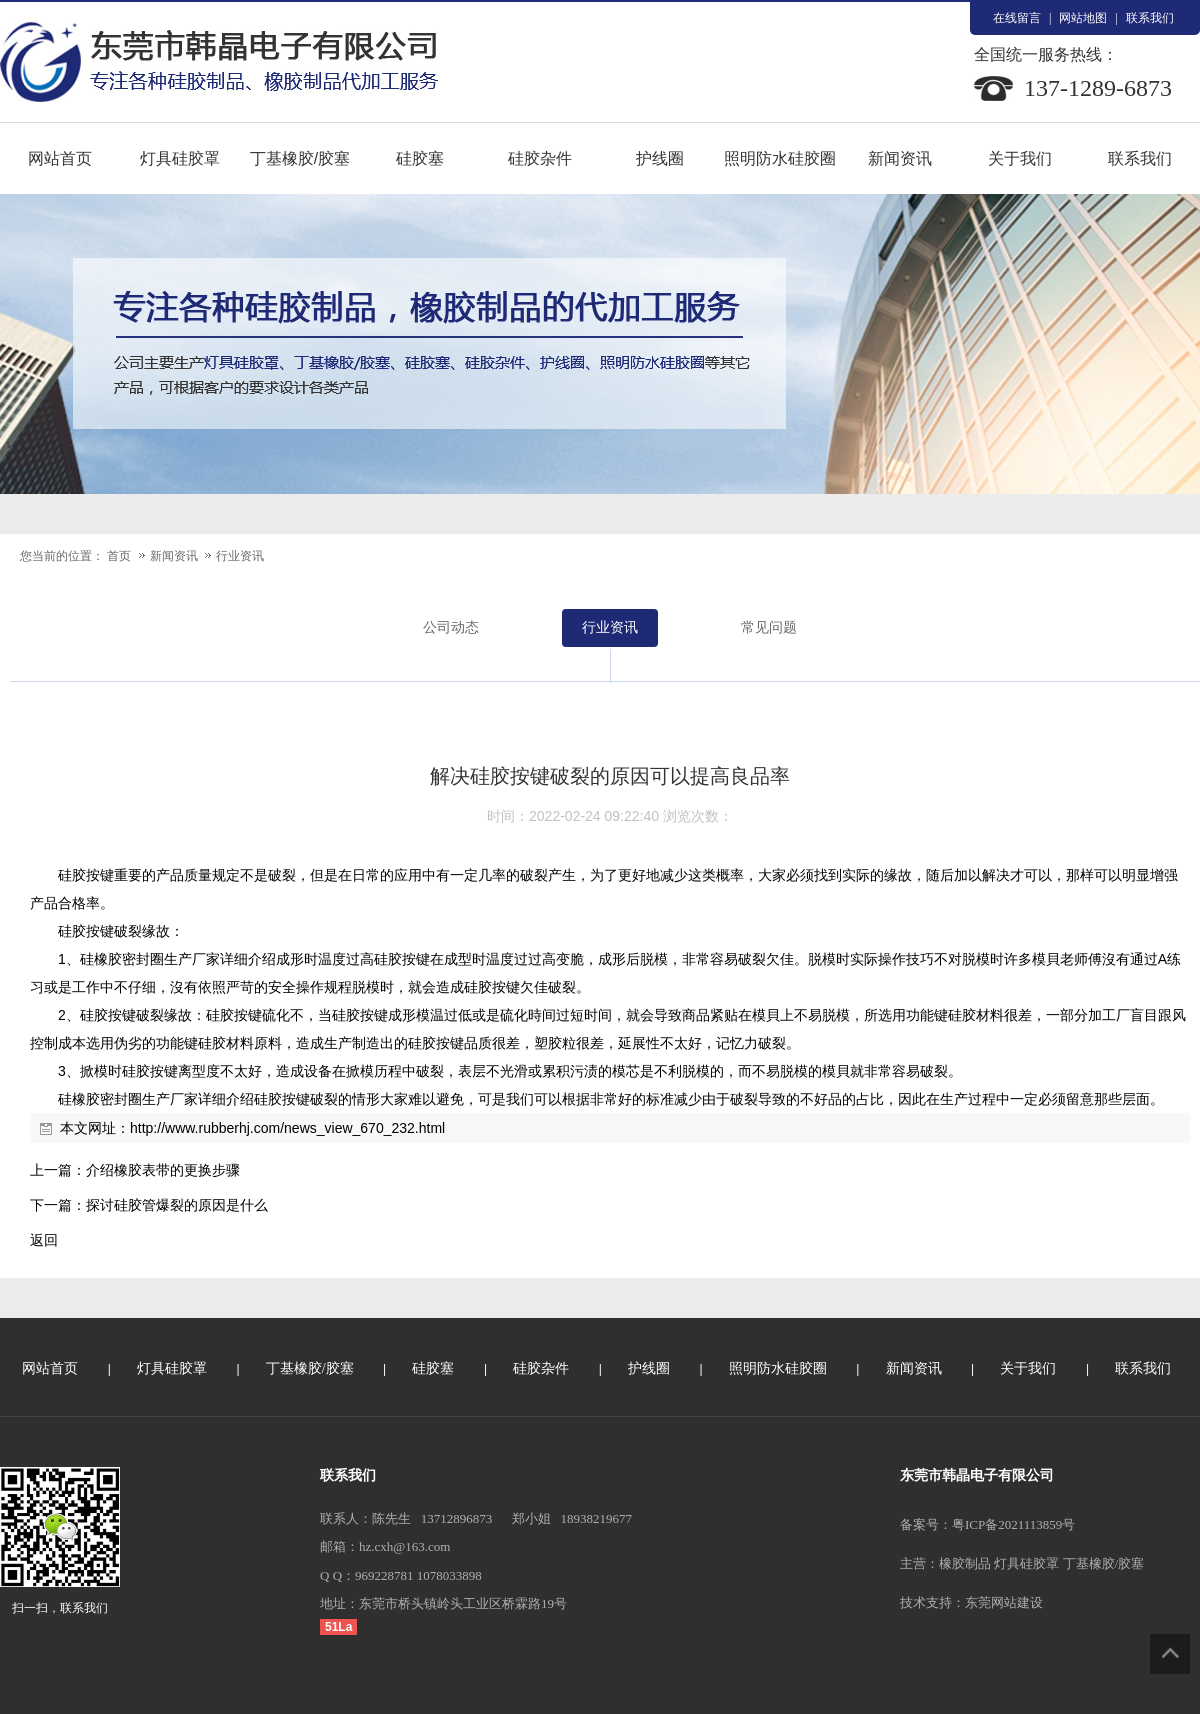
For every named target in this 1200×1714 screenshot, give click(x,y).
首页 (119, 556)
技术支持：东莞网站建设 (971, 1602)
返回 (44, 1240)
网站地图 (1083, 18)
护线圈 (660, 158)
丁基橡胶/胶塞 (300, 158)
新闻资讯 (900, 158)
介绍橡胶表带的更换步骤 (163, 1170)
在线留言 (1017, 18)
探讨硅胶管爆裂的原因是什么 (177, 1205)
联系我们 (1150, 18)
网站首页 (60, 158)
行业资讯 (240, 556)
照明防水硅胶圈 (780, 158)
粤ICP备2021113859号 (1013, 1524)
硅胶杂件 (540, 158)
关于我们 (1020, 158)
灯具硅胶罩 (180, 158)
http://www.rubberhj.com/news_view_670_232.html (287, 1128)
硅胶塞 (420, 158)
